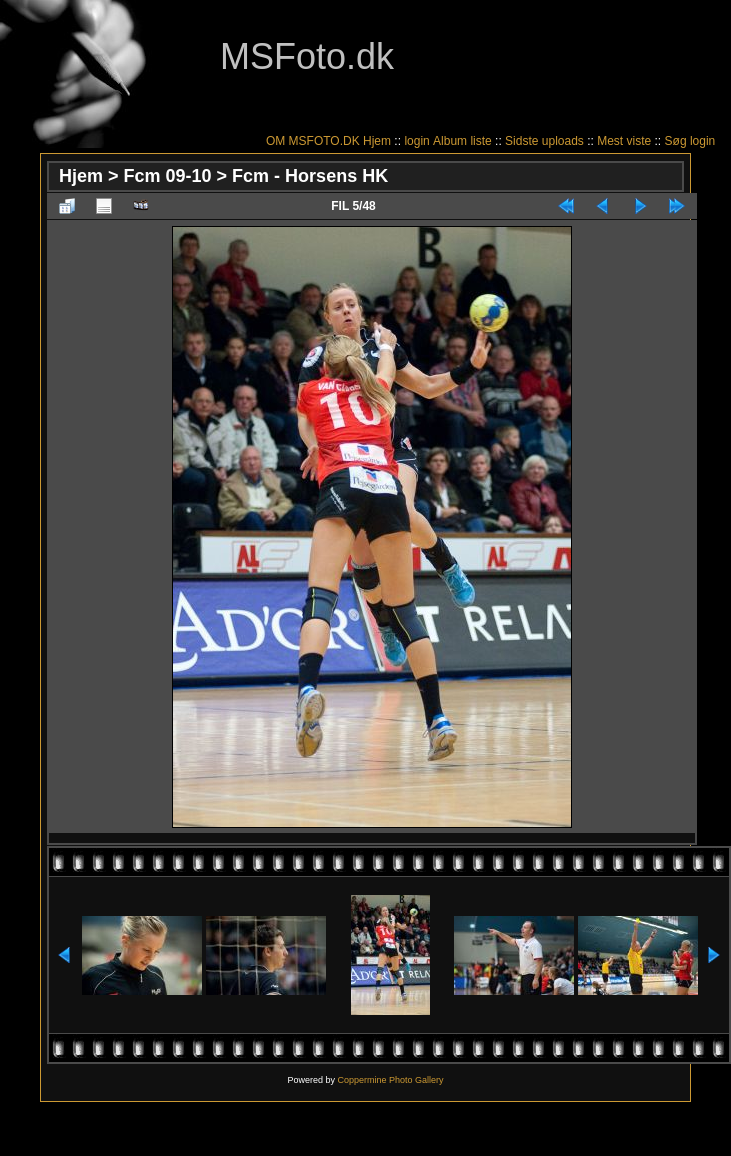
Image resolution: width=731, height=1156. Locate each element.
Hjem (377, 141)
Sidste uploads (544, 141)
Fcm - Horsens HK (310, 176)
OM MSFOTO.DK (313, 141)
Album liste (462, 141)
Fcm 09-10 (168, 176)
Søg (676, 141)
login (416, 141)
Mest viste (624, 141)
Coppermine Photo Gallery (390, 1080)
